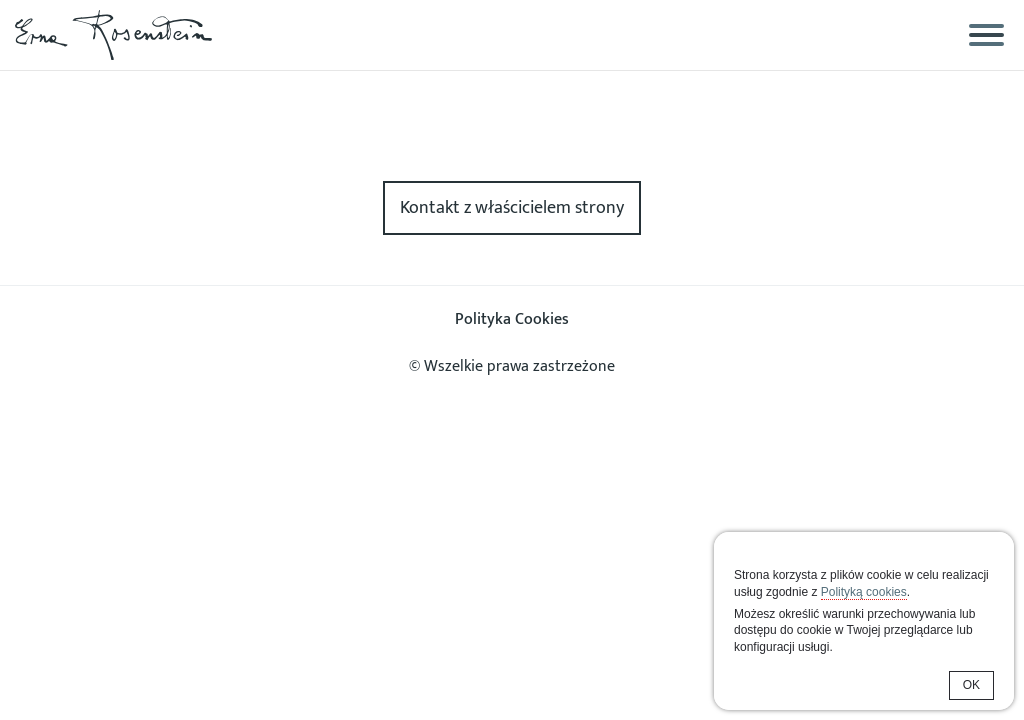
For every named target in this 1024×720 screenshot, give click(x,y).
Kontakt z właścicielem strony (512, 208)
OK (971, 685)
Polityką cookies (864, 592)
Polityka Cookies (512, 319)
